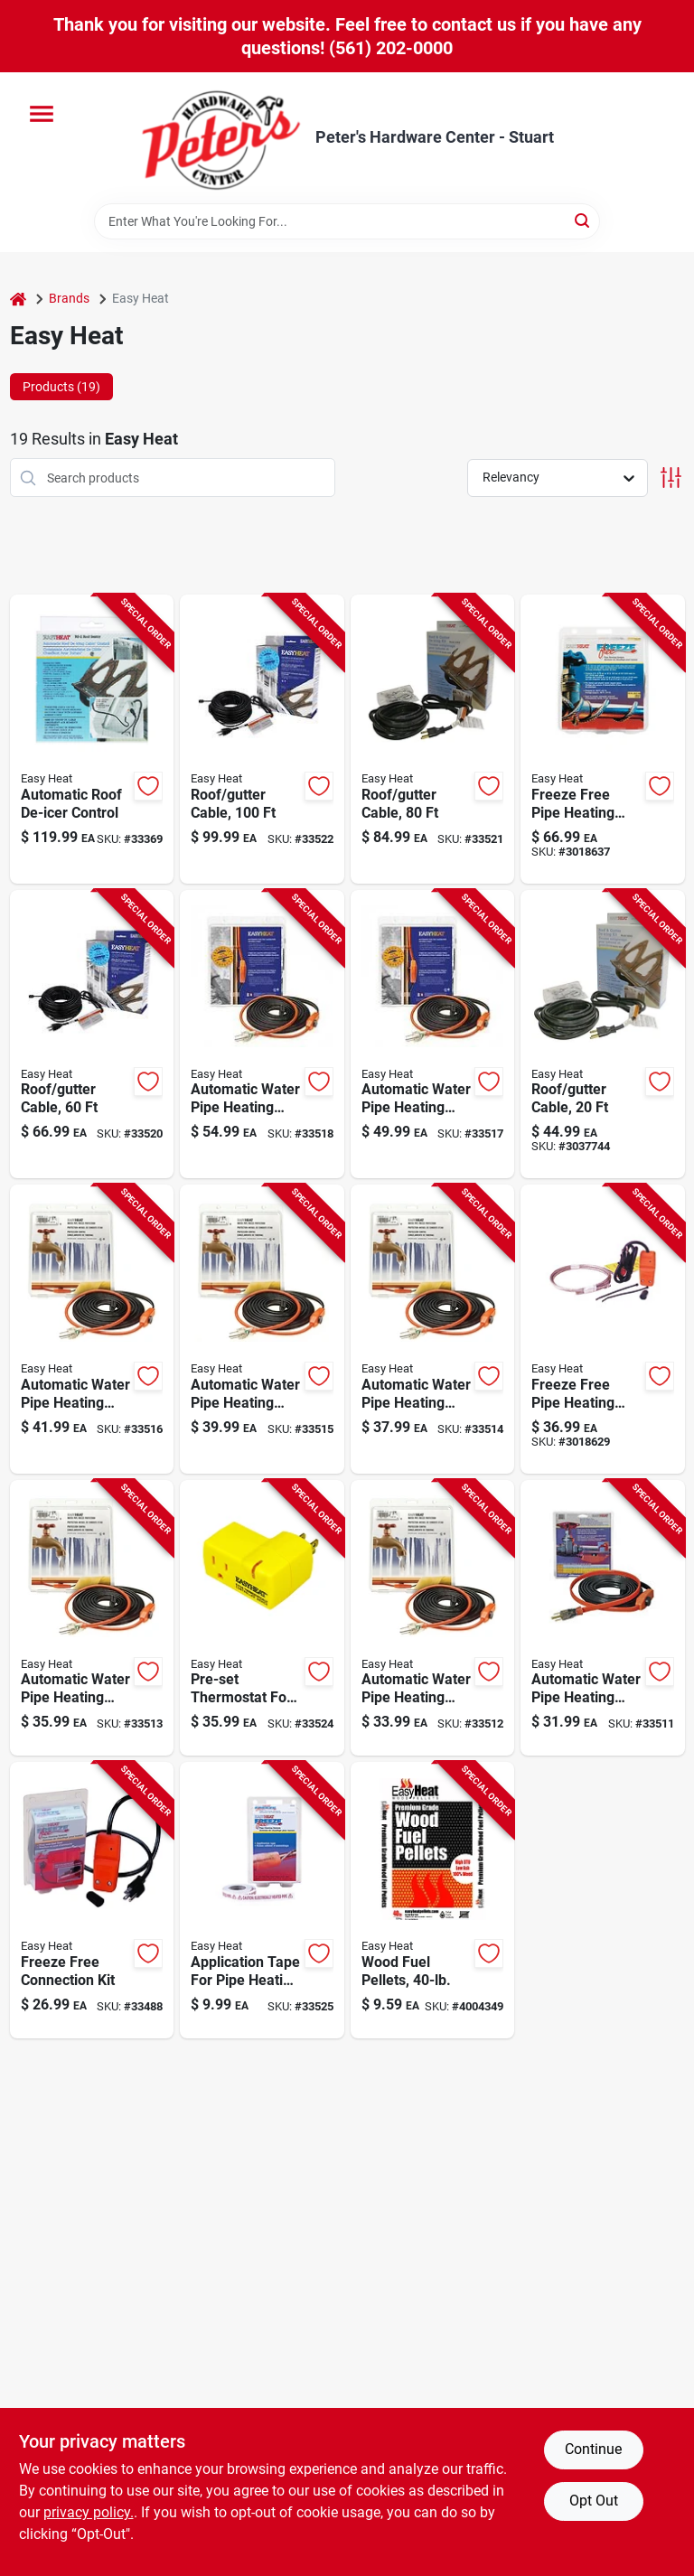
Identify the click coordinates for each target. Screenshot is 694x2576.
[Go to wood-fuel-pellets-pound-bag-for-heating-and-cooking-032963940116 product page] (433, 1900)
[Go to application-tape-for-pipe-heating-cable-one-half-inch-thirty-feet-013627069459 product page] (262, 1900)
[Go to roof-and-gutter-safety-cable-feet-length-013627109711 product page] (92, 1034)
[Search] (583, 220)
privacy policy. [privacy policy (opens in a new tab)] (88, 2512)
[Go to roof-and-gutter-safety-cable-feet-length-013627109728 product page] (433, 739)
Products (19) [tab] (61, 386)
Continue (593, 2449)
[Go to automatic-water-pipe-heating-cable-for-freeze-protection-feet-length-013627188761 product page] (92, 1618)
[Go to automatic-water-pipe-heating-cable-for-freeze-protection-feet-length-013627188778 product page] (433, 1329)
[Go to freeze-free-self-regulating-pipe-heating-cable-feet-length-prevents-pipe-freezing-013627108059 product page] (602, 1329)
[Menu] (41, 114)
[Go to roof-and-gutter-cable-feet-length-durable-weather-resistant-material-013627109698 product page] (602, 1034)
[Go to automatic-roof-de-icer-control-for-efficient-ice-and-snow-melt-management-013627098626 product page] (92, 739)
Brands (69, 298)
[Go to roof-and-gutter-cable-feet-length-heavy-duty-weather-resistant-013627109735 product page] (262, 739)
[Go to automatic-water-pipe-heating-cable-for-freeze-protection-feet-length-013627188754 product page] (433, 1618)
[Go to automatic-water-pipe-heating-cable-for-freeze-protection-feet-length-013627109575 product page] (262, 1034)
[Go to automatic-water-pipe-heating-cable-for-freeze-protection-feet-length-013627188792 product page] (262, 1329)
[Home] (18, 298)
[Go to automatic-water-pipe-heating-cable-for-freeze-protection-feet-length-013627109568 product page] (433, 1034)
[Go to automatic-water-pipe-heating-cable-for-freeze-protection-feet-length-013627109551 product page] (92, 1329)
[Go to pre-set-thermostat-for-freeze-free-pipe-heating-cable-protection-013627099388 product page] (262, 1618)
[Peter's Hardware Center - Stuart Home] (221, 138)
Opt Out (593, 2500)
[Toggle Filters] (671, 477)
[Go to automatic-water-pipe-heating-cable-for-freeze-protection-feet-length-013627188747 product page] (602, 1618)
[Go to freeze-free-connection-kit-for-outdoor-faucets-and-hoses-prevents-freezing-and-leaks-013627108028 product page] (92, 1900)
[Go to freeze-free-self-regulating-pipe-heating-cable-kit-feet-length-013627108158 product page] (602, 739)
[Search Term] (347, 221)
